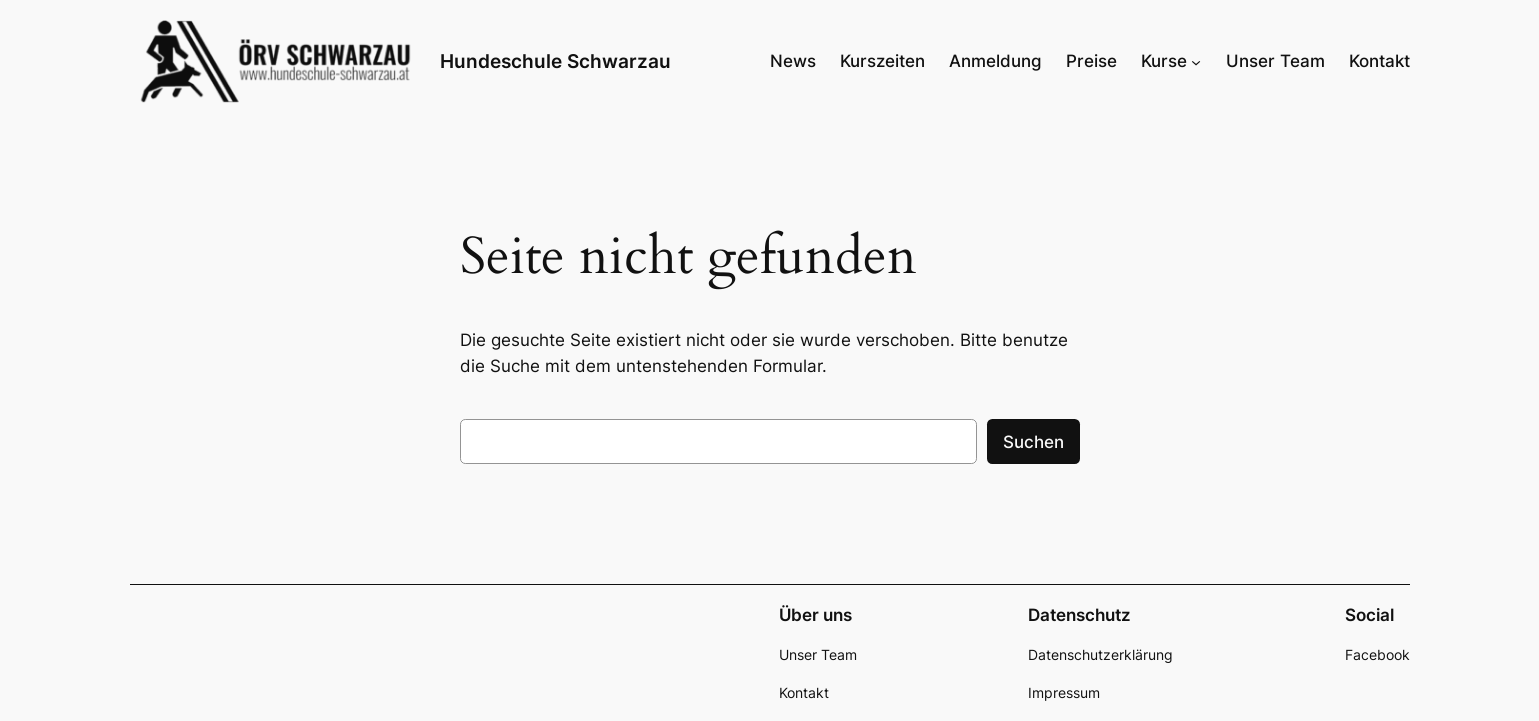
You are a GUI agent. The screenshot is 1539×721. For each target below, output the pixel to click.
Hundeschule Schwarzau (555, 61)
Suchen (1033, 442)
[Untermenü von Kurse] (1196, 61)
